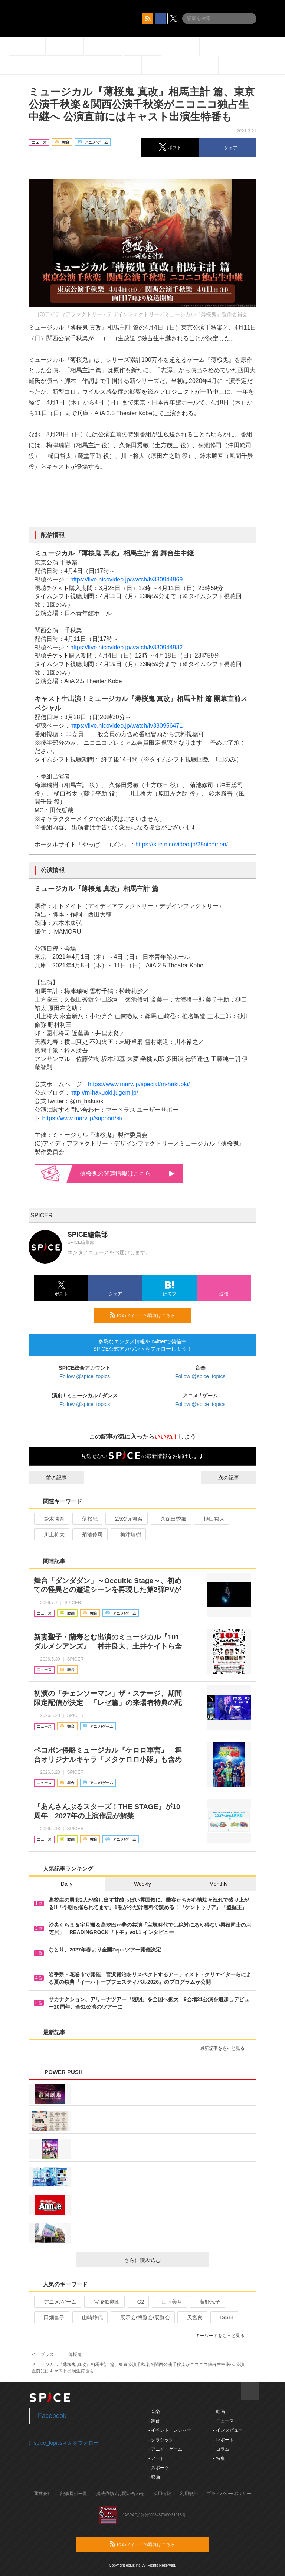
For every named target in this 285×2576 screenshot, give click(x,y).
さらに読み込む (163, 2260)
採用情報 (162, 2493)
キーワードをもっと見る (223, 2335)
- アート (156, 2458)
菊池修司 (89, 1534)
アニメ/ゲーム (56, 2302)
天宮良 (192, 2317)
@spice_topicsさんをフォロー (64, 2443)
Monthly (218, 1884)
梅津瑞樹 (127, 1534)
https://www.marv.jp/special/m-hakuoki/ (139, 1084)
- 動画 (219, 2411)
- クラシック (160, 2439)
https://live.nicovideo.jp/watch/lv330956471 (126, 725)
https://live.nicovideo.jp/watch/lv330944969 (126, 579)
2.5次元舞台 (126, 1519)
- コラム (221, 2449)
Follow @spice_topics (85, 1376)
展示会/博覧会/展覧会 (142, 2317)
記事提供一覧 (73, 2493)
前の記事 (50, 1478)
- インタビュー (227, 2430)
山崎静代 (89, 2317)
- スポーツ (158, 2467)
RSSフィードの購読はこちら (147, 1315)
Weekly (142, 1884)
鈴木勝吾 (51, 1519)
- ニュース (223, 2420)
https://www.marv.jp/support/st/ (82, 1118)
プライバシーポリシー (229, 2493)
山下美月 (168, 2302)
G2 (137, 2302)
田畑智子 (51, 2317)
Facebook (52, 2415)
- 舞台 (154, 2420)
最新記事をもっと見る (225, 2048)
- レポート (223, 2439)
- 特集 (219, 2458)
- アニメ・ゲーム (165, 2449)
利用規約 (189, 2493)
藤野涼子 (206, 2302)
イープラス (43, 2354)
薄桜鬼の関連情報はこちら (127, 1173)
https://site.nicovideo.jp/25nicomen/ (181, 844)
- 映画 (154, 2477)
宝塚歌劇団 (104, 2302)
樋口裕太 (211, 1519)
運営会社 (43, 2493)
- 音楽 (154, 2411)
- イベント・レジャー (169, 2430)
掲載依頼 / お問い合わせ (120, 2493)
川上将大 (51, 1534)
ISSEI (223, 2317)
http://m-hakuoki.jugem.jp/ (104, 1092)
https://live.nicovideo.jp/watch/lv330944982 (126, 647)
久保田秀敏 (170, 1519)
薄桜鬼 (87, 1519)
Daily (66, 1884)
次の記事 (235, 1478)
